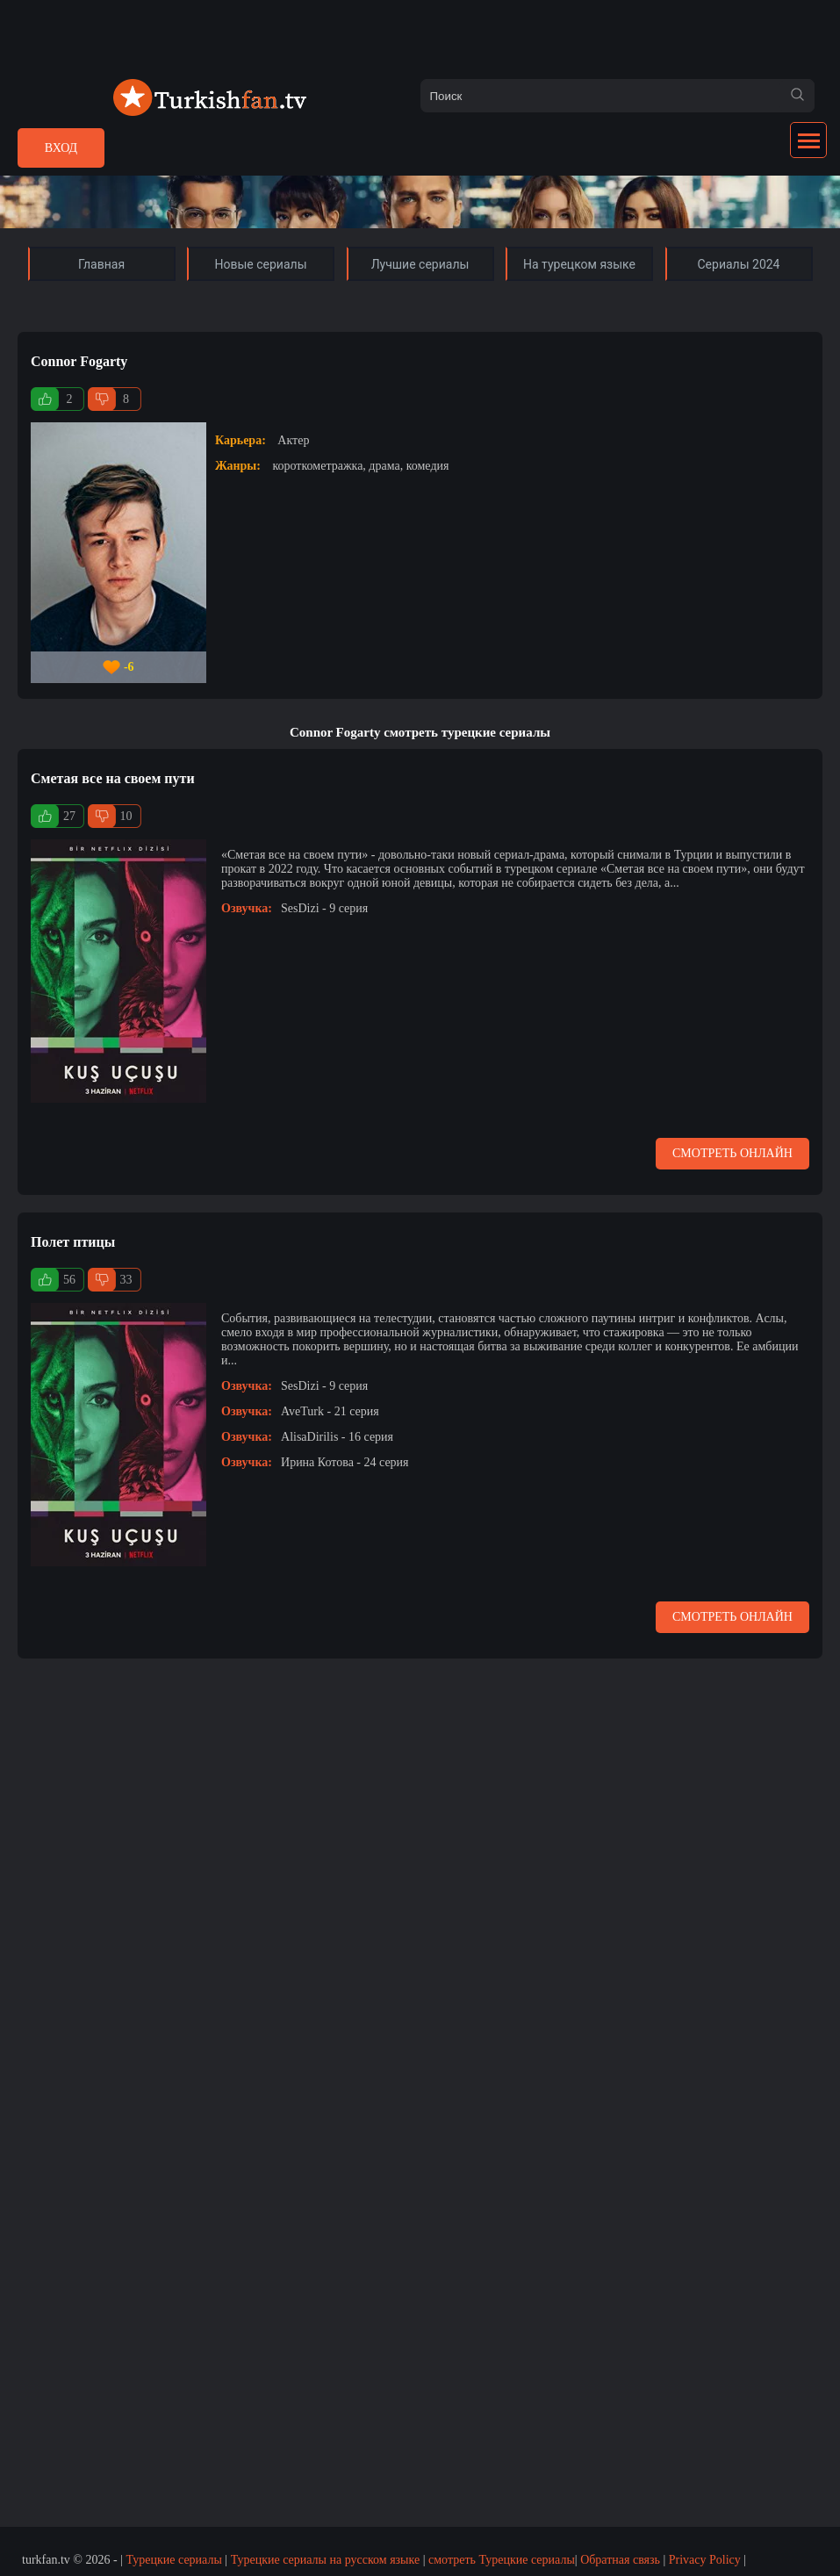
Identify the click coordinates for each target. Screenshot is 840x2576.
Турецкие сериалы (173, 2559)
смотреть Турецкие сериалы (501, 2559)
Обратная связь (620, 2559)
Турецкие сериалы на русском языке (325, 2559)
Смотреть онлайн (732, 1153)
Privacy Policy (705, 2559)
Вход (61, 148)
